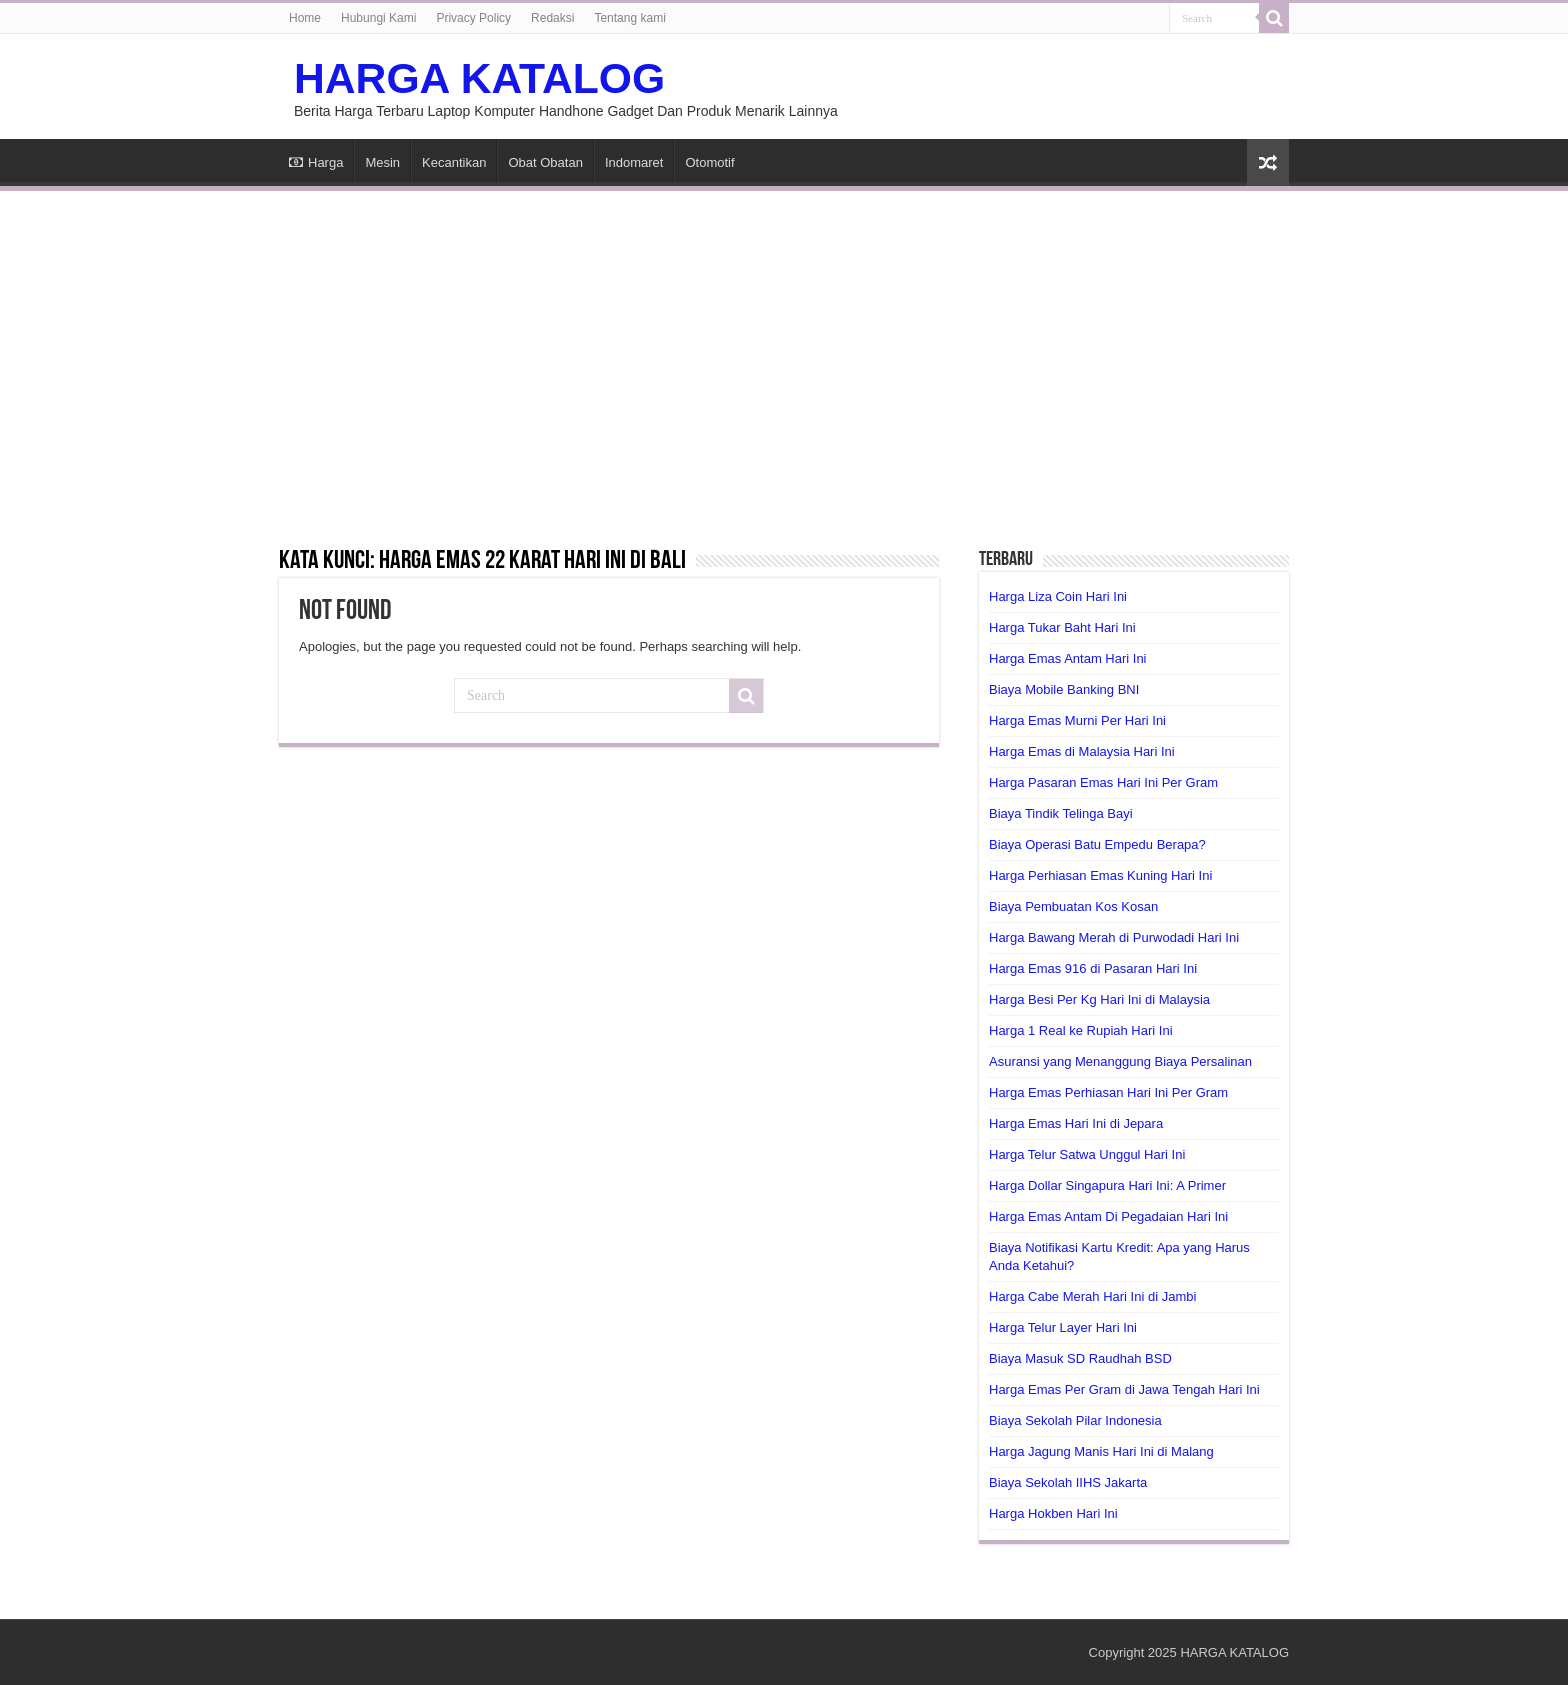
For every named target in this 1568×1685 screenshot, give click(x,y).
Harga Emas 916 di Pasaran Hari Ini (1093, 968)
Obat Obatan (545, 162)
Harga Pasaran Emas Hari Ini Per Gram (1103, 782)
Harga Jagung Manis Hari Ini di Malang (1101, 1451)
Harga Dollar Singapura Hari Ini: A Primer (1107, 1185)
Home (305, 18)
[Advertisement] (784, 356)
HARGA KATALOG (479, 78)
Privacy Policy (473, 18)
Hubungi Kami (378, 18)
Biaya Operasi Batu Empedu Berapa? (1097, 844)
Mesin (382, 162)
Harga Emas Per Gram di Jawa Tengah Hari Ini (1124, 1389)
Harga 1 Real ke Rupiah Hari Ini (1081, 1030)
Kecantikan (454, 162)
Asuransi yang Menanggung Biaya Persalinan (1120, 1061)
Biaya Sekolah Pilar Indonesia (1075, 1420)
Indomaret (634, 162)
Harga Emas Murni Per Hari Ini (1077, 720)
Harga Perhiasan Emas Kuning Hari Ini (1100, 875)
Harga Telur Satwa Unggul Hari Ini (1087, 1154)
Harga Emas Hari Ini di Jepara (1076, 1123)
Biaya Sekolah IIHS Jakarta (1068, 1482)
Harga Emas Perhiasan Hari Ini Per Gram (1108, 1092)
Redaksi (552, 18)
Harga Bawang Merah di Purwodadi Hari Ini (1114, 937)
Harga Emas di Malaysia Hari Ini (1082, 751)
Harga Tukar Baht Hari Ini (1062, 627)
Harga (316, 162)
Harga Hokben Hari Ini (1053, 1513)
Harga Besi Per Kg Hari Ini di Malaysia (1099, 999)
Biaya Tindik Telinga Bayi (1061, 813)
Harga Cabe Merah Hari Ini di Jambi (1092, 1296)
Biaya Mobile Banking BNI (1064, 689)
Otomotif (709, 162)
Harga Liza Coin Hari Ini (1058, 596)
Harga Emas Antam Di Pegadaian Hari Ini (1108, 1216)
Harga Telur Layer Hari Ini (1063, 1327)
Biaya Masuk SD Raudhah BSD (1080, 1358)
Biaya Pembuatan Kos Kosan (1073, 906)
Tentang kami (629, 18)
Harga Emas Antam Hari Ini (1068, 658)
